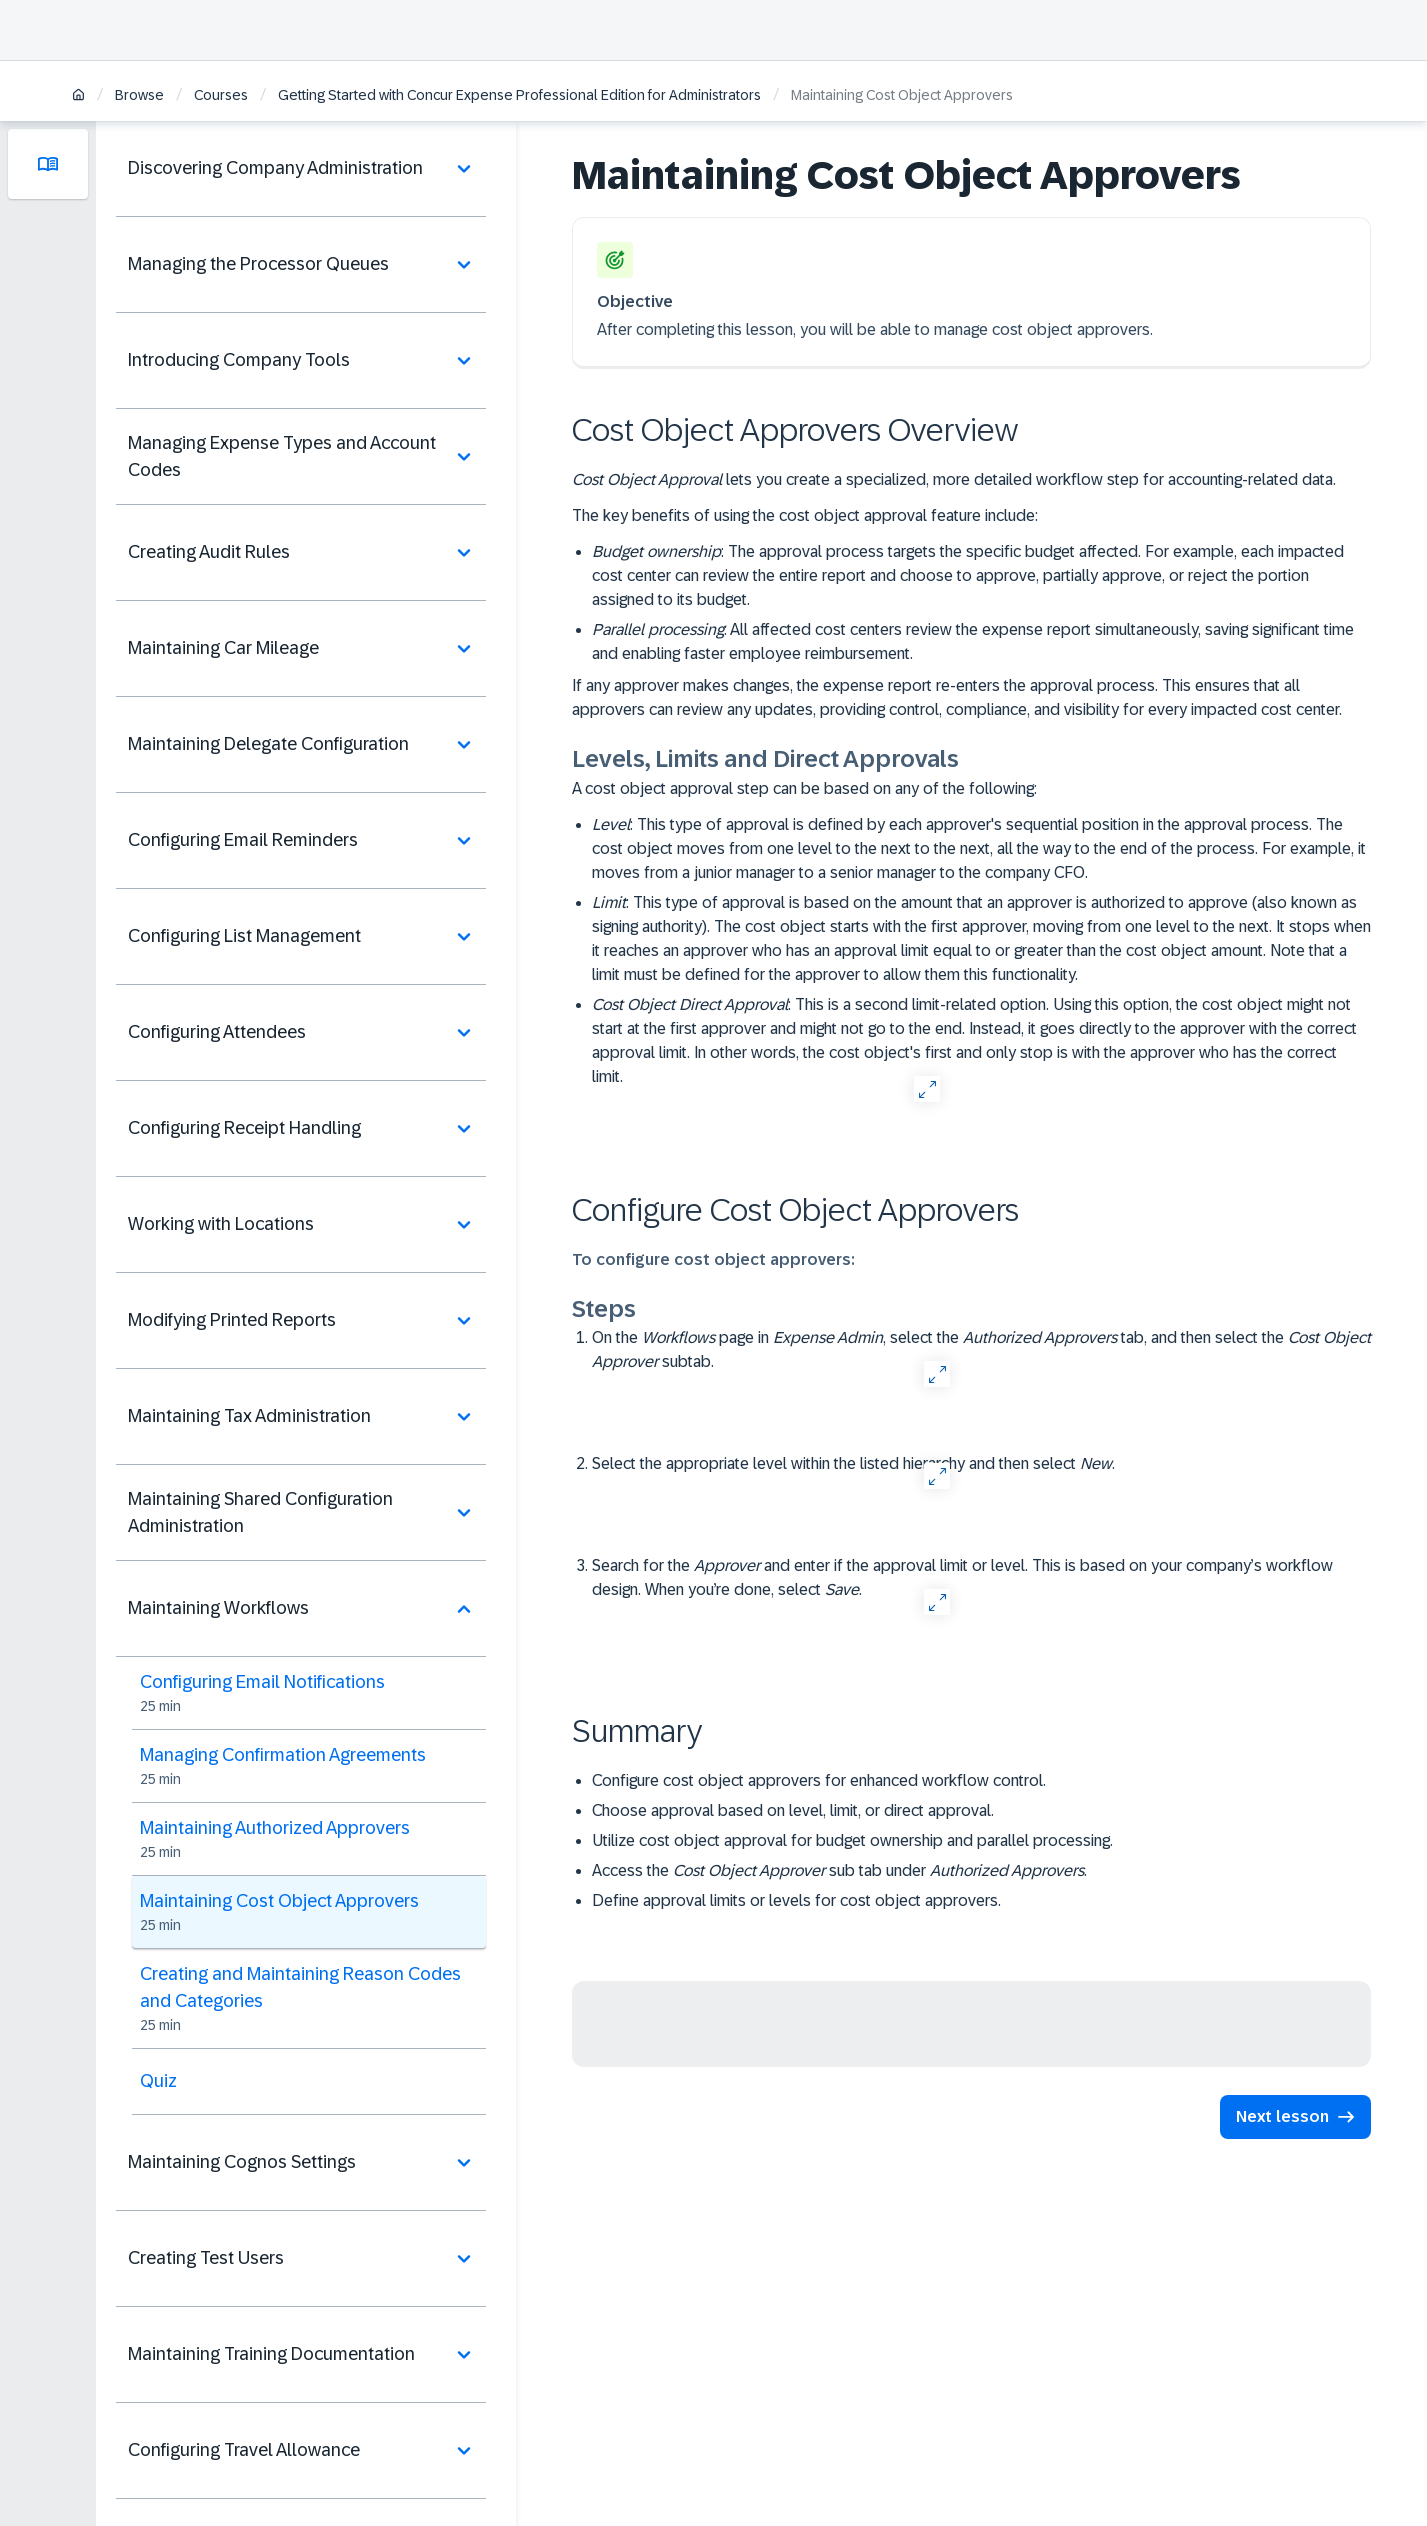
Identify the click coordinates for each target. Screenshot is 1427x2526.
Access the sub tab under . (839, 1870)
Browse (139, 95)
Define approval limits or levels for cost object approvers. (796, 1900)
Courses (221, 95)
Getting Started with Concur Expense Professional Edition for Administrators (519, 95)
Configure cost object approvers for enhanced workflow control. (819, 1780)
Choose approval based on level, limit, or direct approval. (793, 1810)
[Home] (78, 96)
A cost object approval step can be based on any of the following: (804, 788)
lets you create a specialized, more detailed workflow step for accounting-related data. (954, 479)
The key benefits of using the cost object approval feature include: (805, 515)
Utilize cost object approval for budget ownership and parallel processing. (852, 1840)
